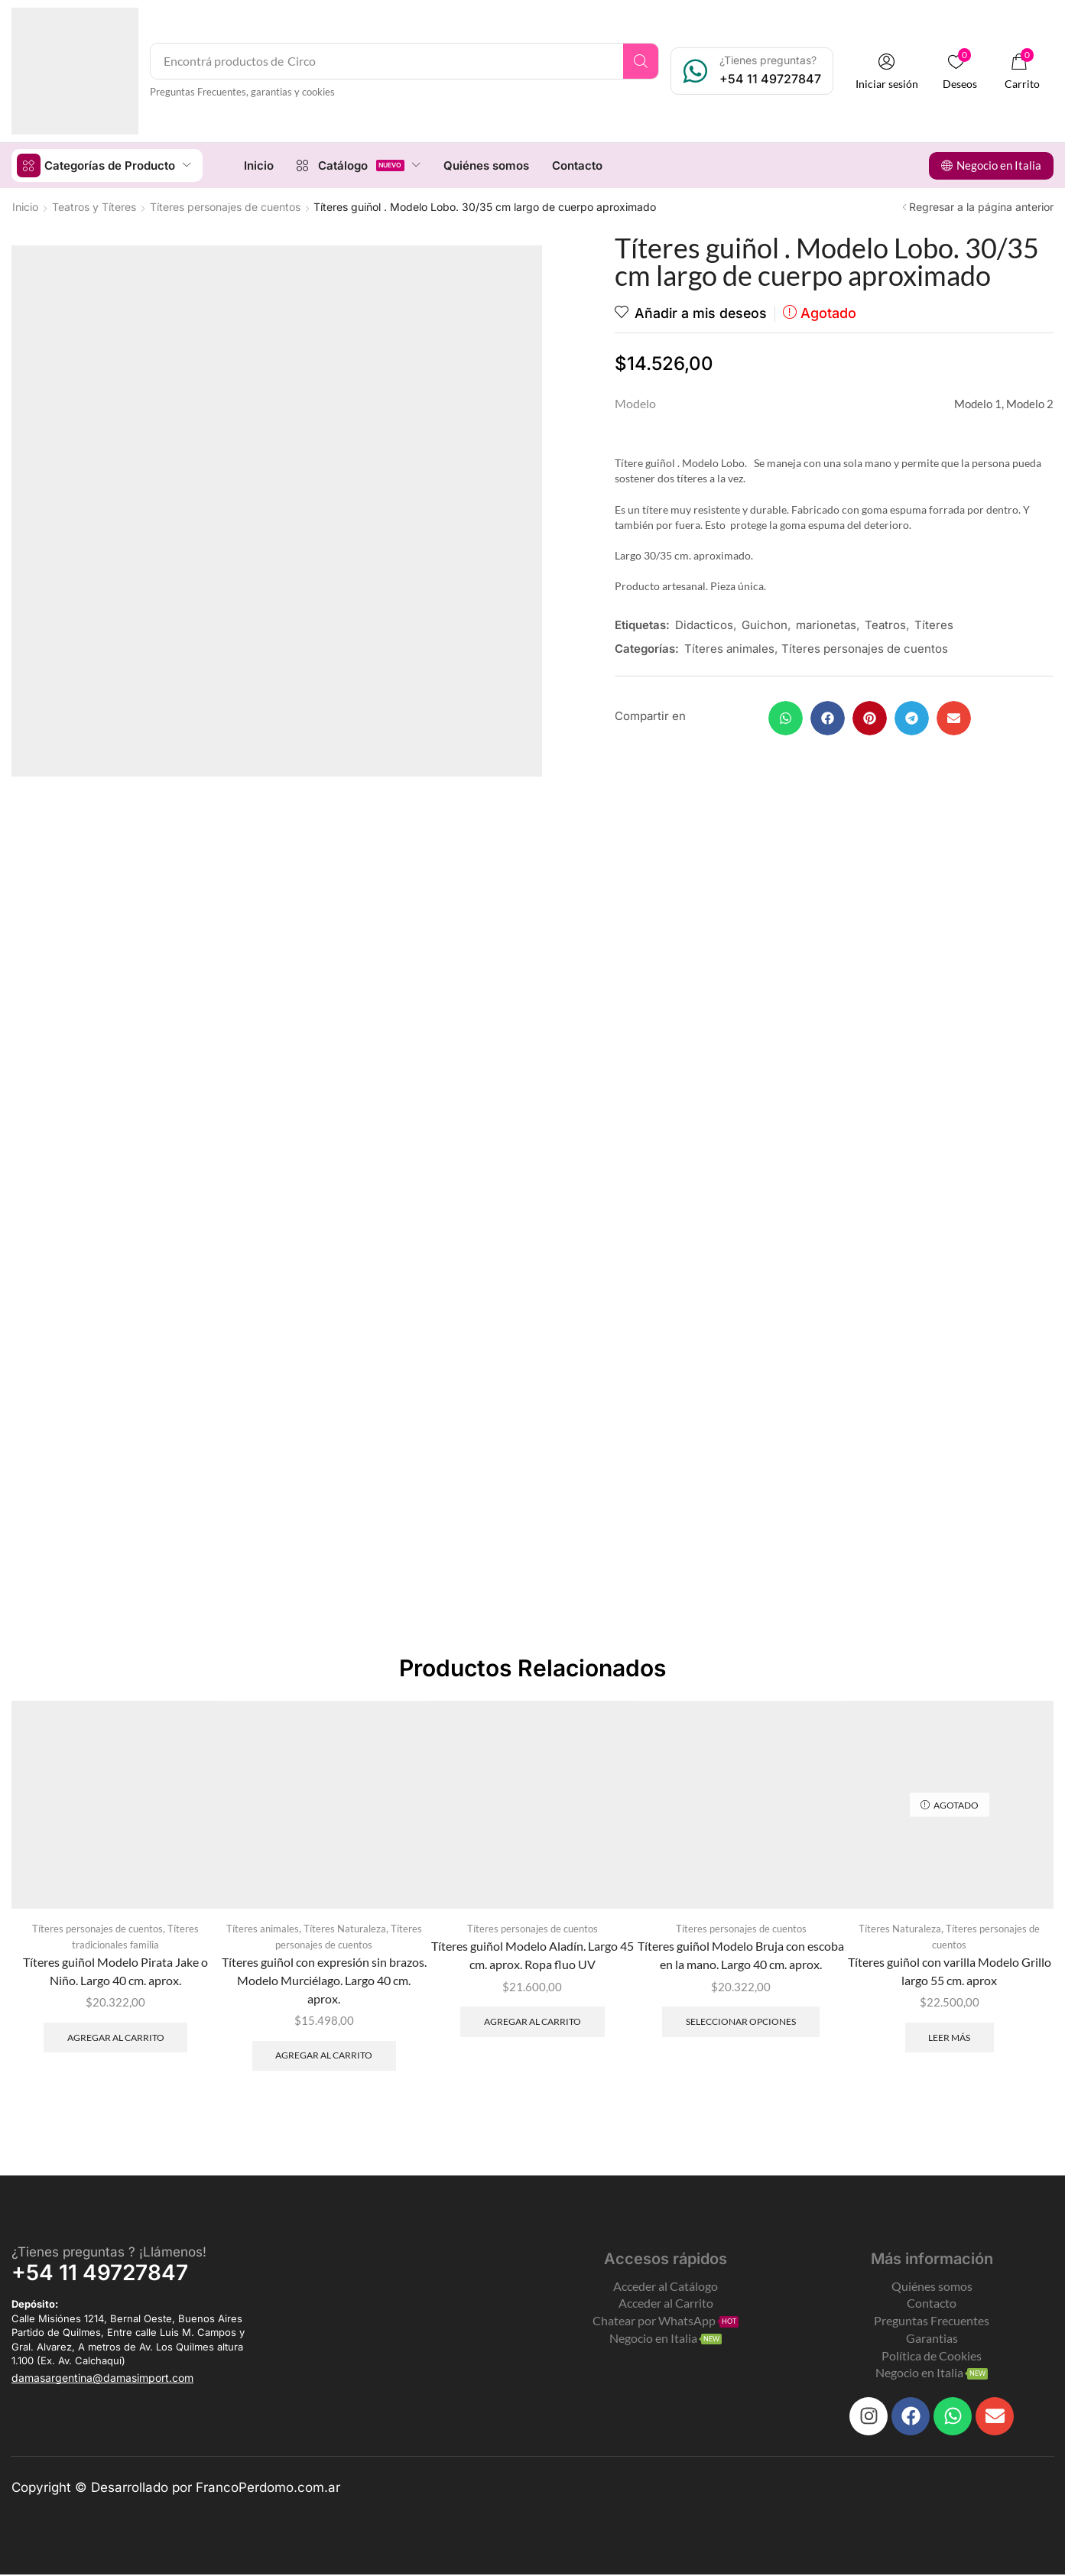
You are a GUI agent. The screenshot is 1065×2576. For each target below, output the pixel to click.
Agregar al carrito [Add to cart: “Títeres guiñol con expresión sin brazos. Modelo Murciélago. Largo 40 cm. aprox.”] (323, 2056)
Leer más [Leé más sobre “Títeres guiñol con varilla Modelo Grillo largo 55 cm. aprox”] (949, 2037)
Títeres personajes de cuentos (225, 206)
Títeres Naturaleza (345, 1928)
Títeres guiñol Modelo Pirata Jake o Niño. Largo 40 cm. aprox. (115, 1971)
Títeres (933, 624)
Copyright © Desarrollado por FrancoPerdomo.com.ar (175, 2488)
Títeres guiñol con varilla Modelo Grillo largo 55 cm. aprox (949, 1971)
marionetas (826, 624)
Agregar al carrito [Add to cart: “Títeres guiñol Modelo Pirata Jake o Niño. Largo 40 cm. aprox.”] (115, 2037)
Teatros (885, 624)
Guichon (764, 624)
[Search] (643, 61)
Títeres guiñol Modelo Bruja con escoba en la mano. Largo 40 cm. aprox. (741, 1954)
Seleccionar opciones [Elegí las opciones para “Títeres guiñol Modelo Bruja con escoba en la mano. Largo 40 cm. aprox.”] (741, 2021)
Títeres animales (729, 648)
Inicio (25, 206)
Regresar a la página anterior (981, 206)
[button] (888, 71)
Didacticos (704, 624)
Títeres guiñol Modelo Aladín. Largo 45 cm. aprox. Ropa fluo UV (532, 1954)
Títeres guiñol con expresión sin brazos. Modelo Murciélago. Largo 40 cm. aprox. (324, 1980)
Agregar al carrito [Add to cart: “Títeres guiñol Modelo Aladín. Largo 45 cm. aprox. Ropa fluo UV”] (532, 2021)
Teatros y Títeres (94, 206)
